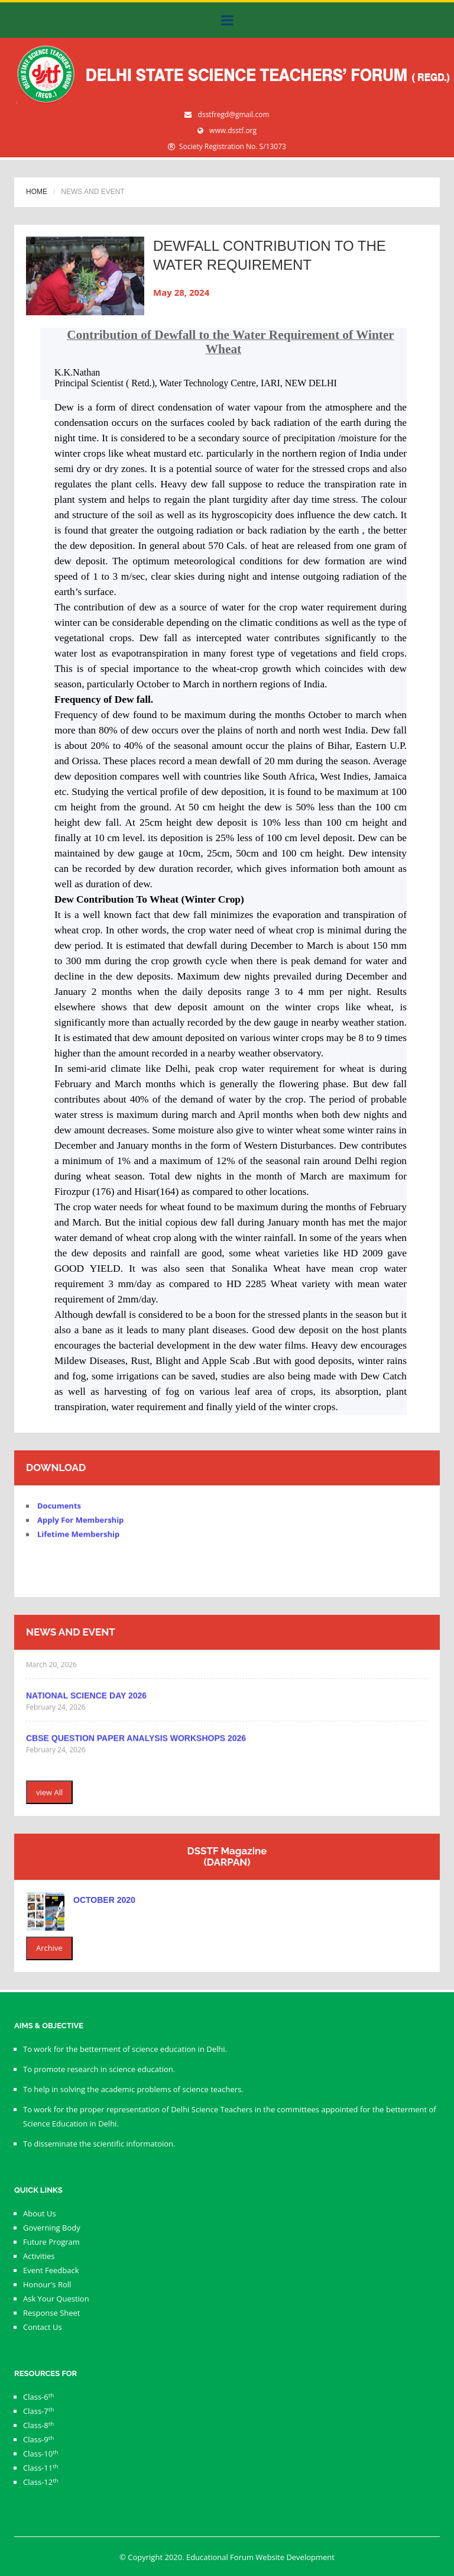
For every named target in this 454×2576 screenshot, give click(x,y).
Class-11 (41, 2467)
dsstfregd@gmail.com (234, 114)
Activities (39, 2256)
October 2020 (104, 1900)
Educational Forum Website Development (260, 2557)
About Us (39, 2213)
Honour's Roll (47, 2284)
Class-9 (38, 2439)
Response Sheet (51, 2312)
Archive (49, 1947)
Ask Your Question (56, 2298)
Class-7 (38, 2411)
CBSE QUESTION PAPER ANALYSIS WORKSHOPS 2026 (136, 1742)
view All (49, 1792)
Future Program (51, 2241)
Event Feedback (51, 2270)
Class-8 (38, 2425)
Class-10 (41, 2453)
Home (36, 192)
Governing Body (51, 2227)
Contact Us (42, 2327)
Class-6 (38, 2396)
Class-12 (41, 2482)
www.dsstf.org (233, 130)
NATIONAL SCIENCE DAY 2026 (86, 1700)
